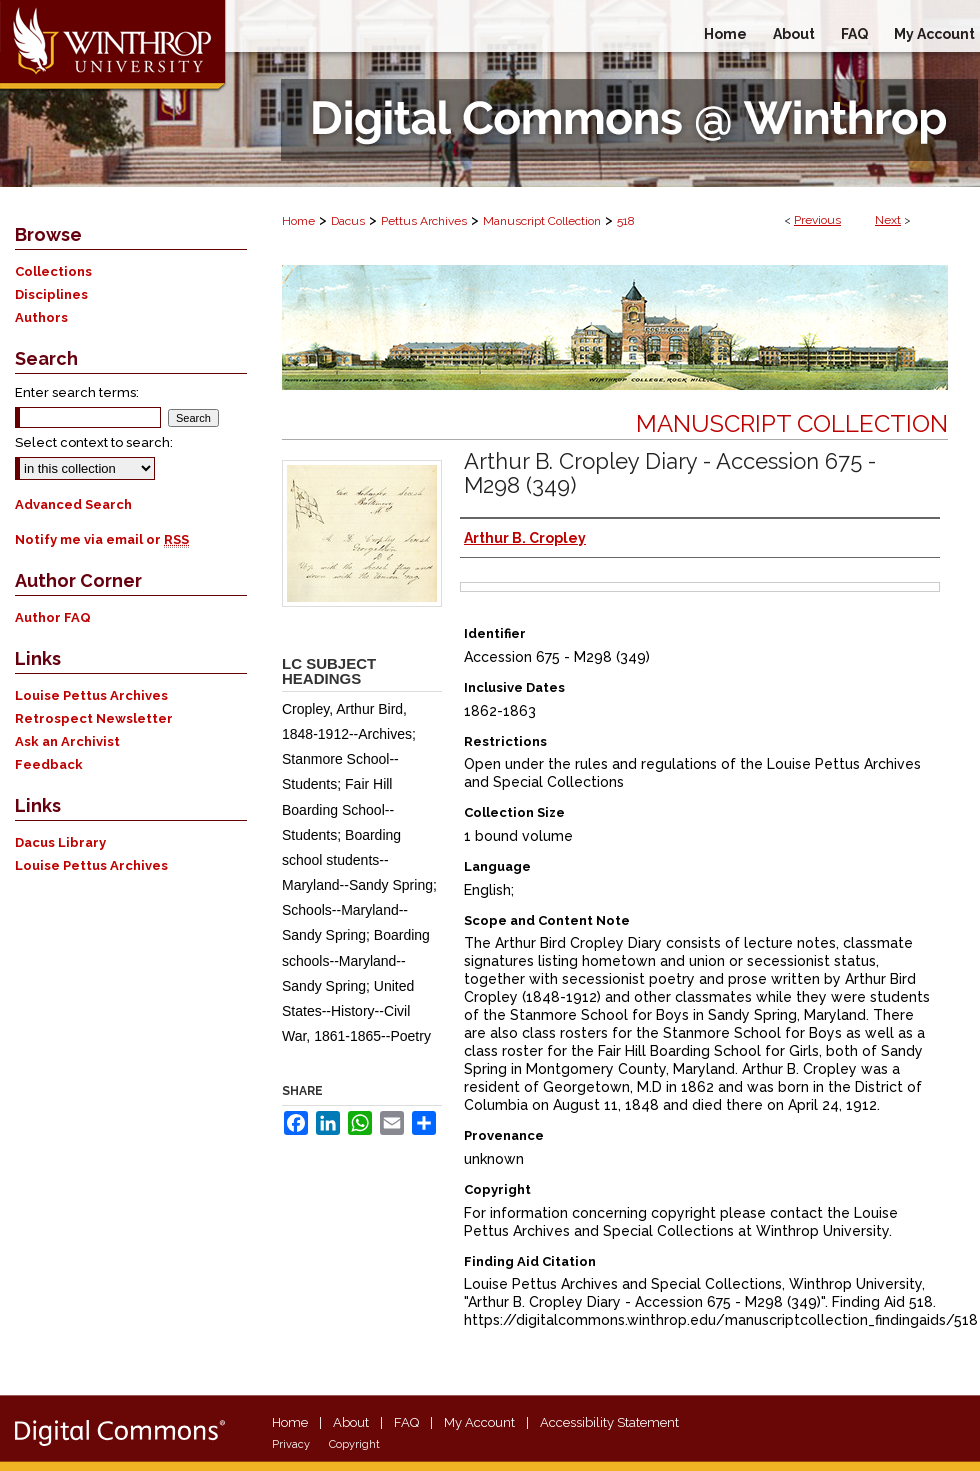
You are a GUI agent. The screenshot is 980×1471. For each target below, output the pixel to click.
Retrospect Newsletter (94, 718)
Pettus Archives (424, 221)
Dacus (348, 221)
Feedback (49, 764)
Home (298, 221)
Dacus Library (60, 842)
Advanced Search (73, 504)
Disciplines (51, 294)
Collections (53, 271)
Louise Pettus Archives (91, 695)
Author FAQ (53, 617)
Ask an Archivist (67, 741)
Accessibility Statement (609, 1422)
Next (888, 220)
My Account (479, 1422)
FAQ (406, 1422)
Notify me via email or (102, 539)
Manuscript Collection (542, 221)
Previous (817, 220)
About (351, 1422)
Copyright (354, 1444)
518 (626, 221)
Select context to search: (94, 442)
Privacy (291, 1444)
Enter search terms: (77, 392)
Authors (41, 317)
